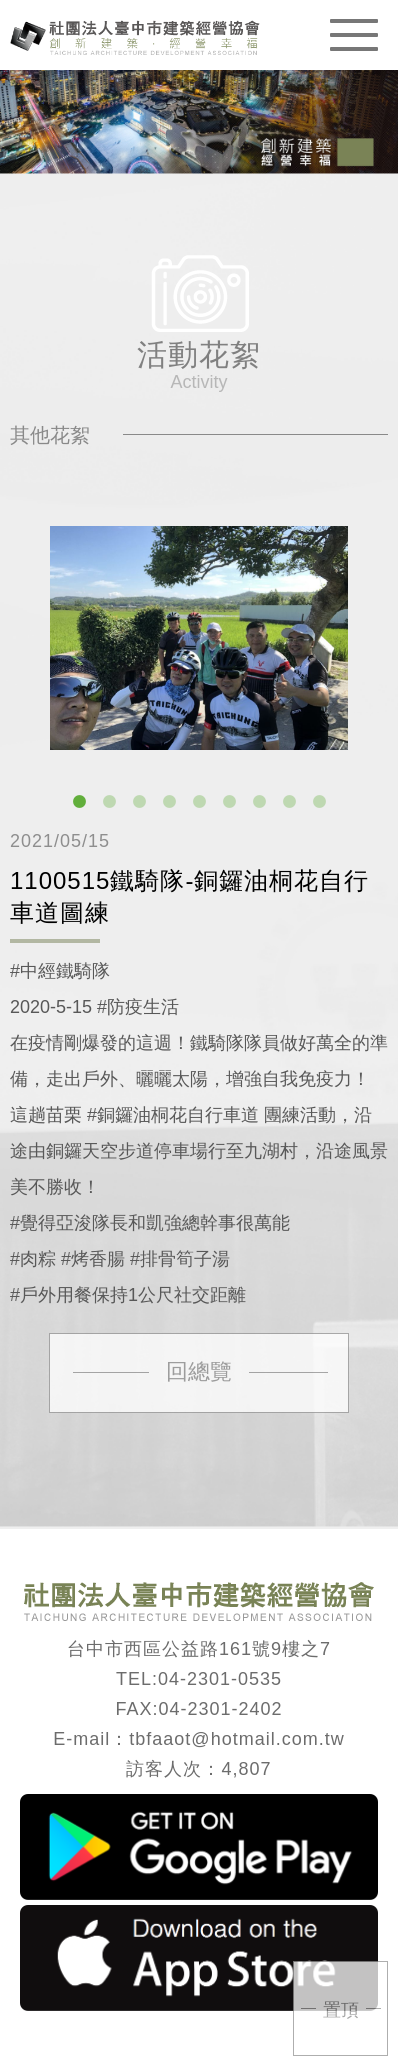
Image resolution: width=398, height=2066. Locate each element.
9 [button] (319, 802)
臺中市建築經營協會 (135, 36)
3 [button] (139, 802)
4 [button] (169, 802)
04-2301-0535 (220, 1679)
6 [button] (229, 802)
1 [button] (79, 802)
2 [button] (109, 802)
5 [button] (199, 802)
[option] (199, 638)
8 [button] (289, 802)
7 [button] (259, 802)
